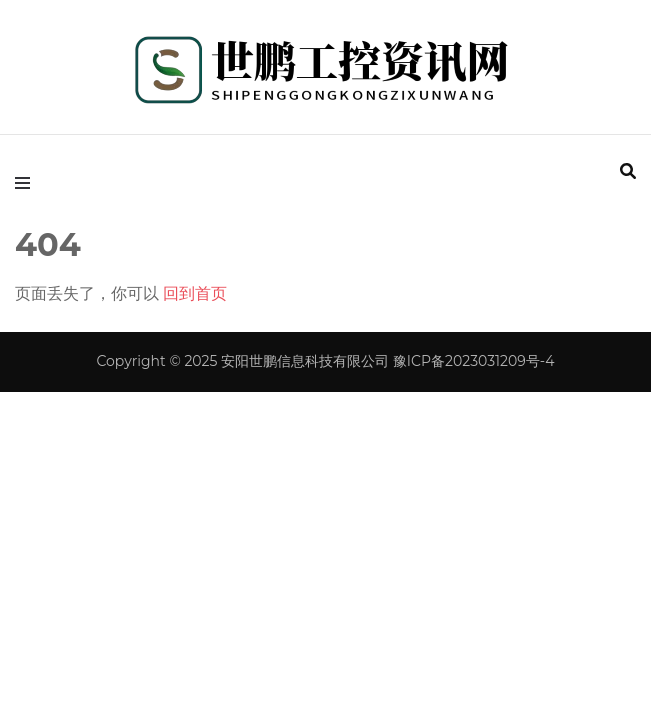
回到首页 (195, 293)
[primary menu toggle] (27, 183)
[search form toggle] (628, 171)
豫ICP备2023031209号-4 (474, 361)
